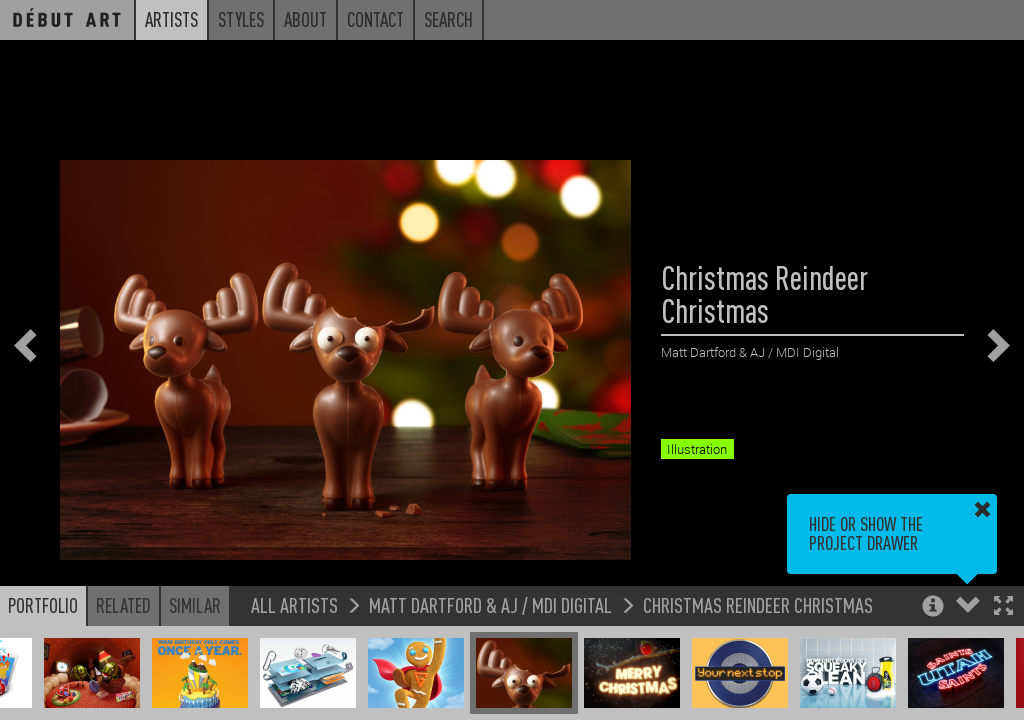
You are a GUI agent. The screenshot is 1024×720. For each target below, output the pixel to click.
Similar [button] (195, 605)
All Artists (294, 604)
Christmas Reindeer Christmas (758, 604)
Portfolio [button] (43, 605)
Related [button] (123, 605)
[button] (1003, 607)
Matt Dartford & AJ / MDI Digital (490, 604)
